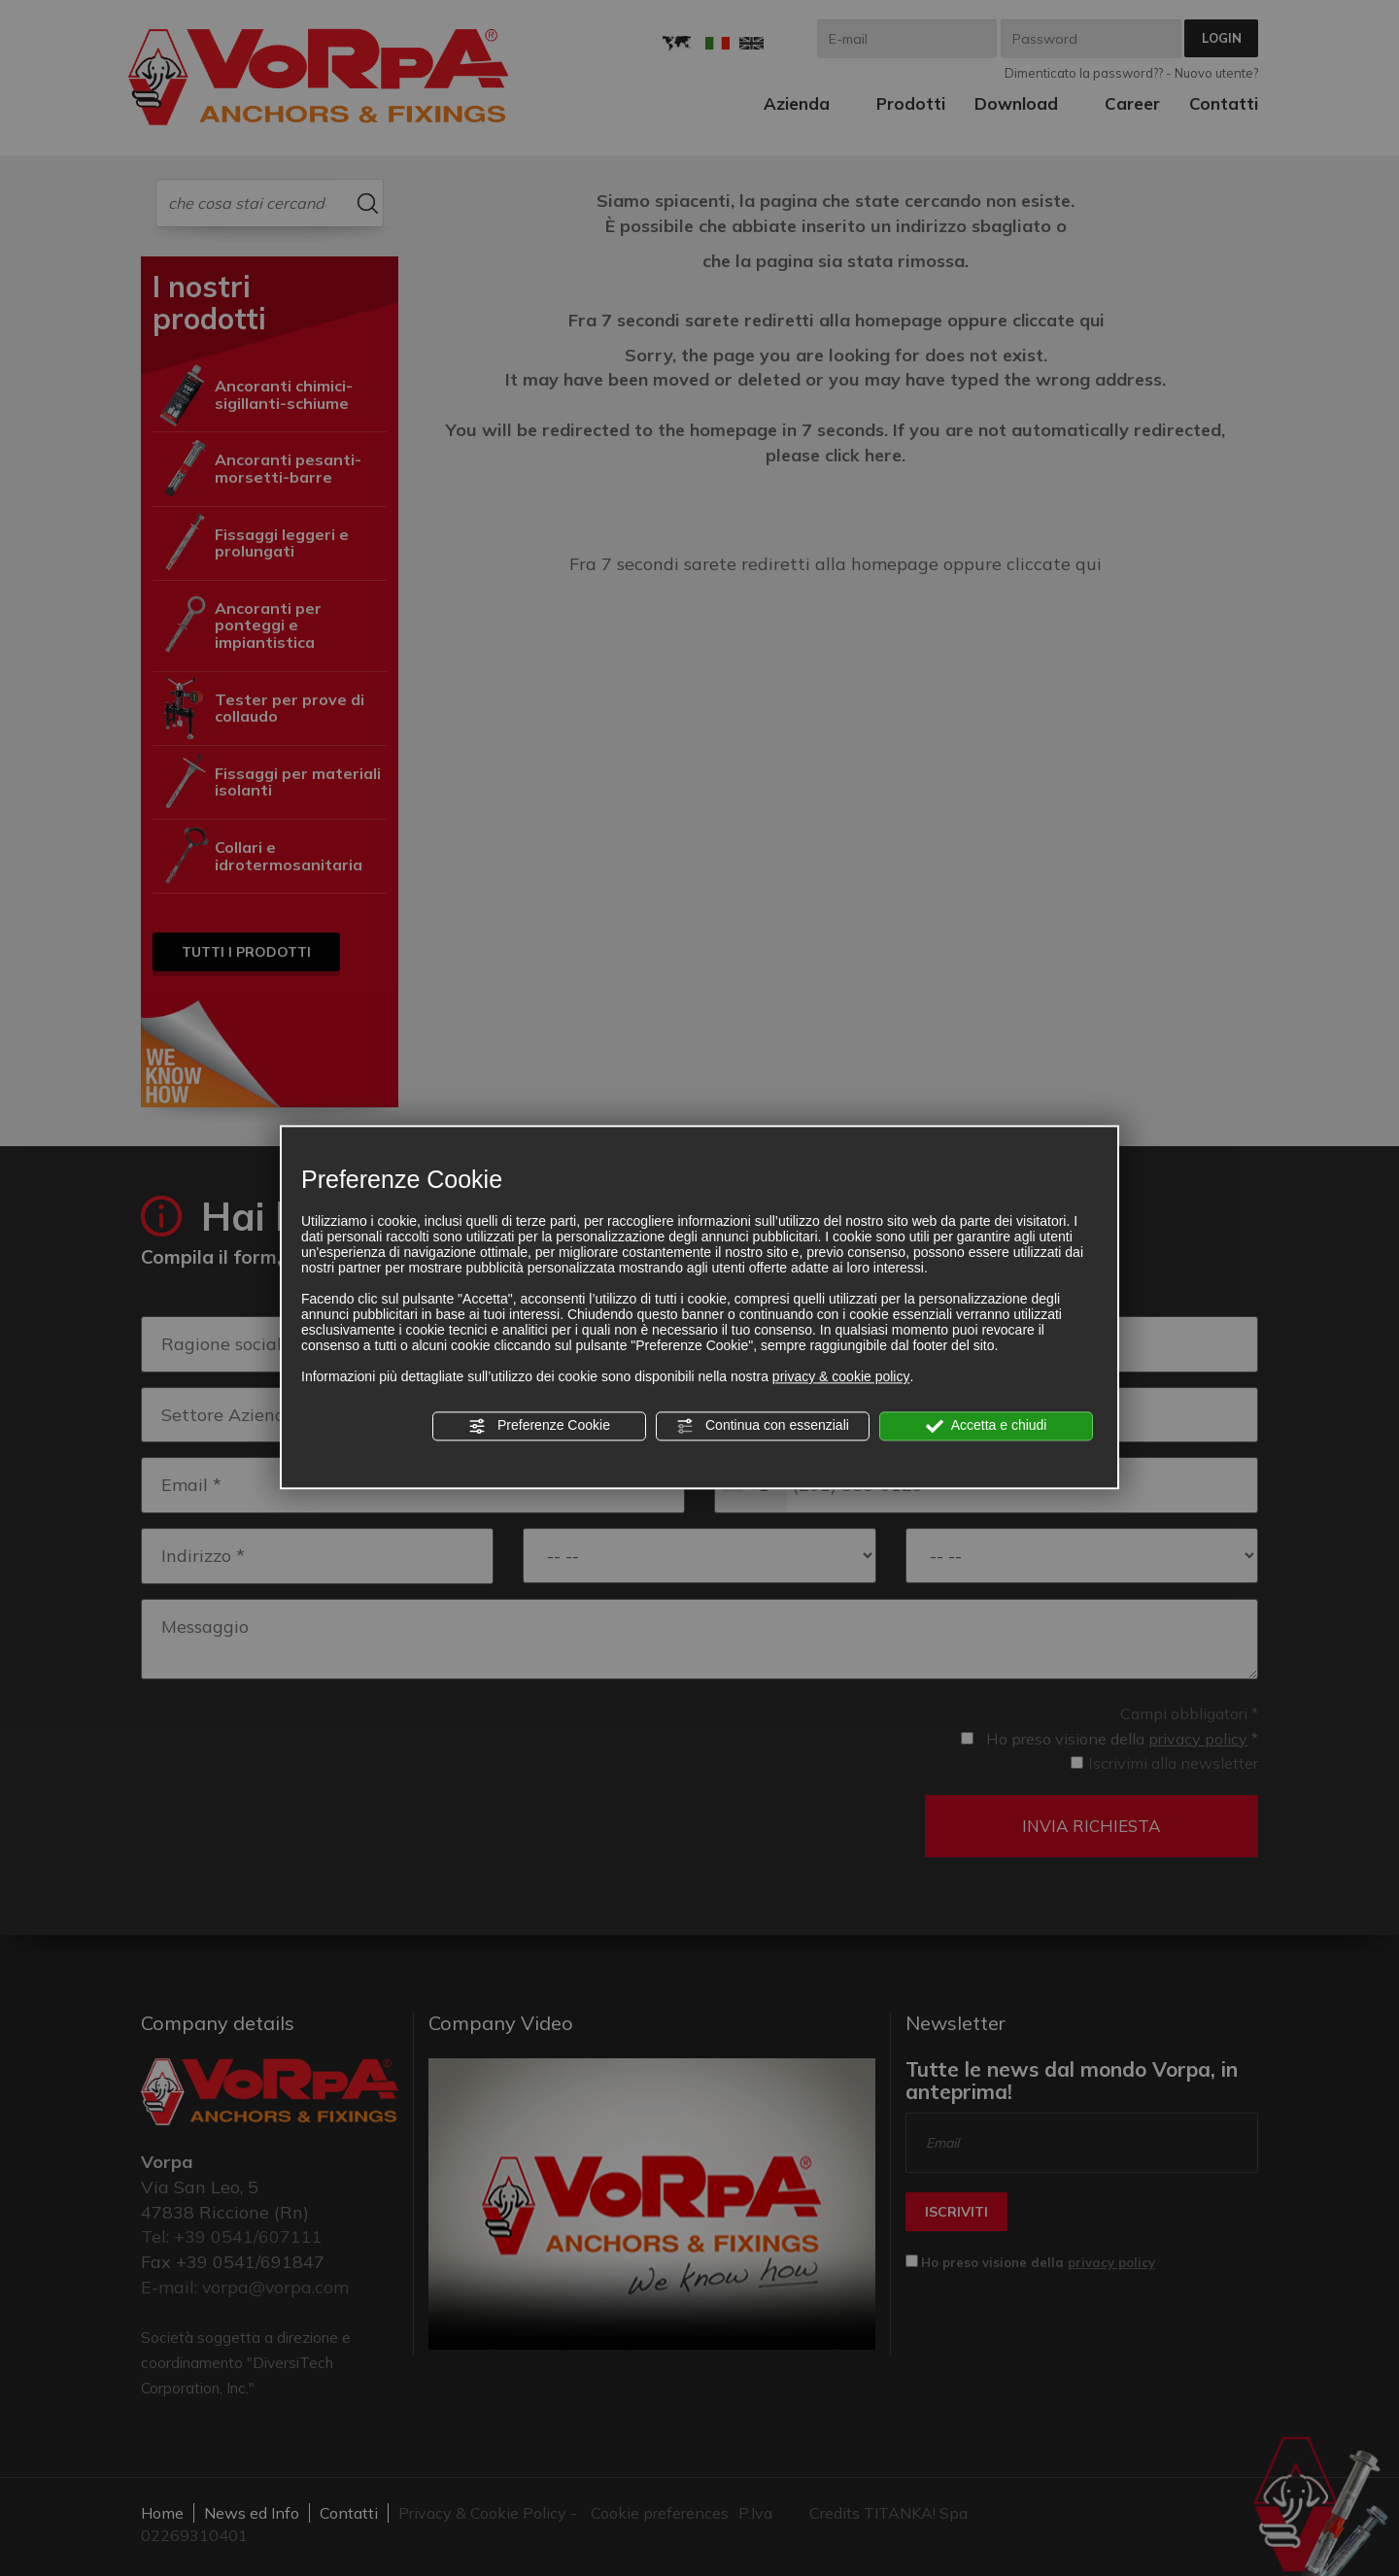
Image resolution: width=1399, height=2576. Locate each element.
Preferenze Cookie (539, 1426)
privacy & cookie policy (841, 1376)
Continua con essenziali (762, 1426)
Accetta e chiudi (986, 1426)
